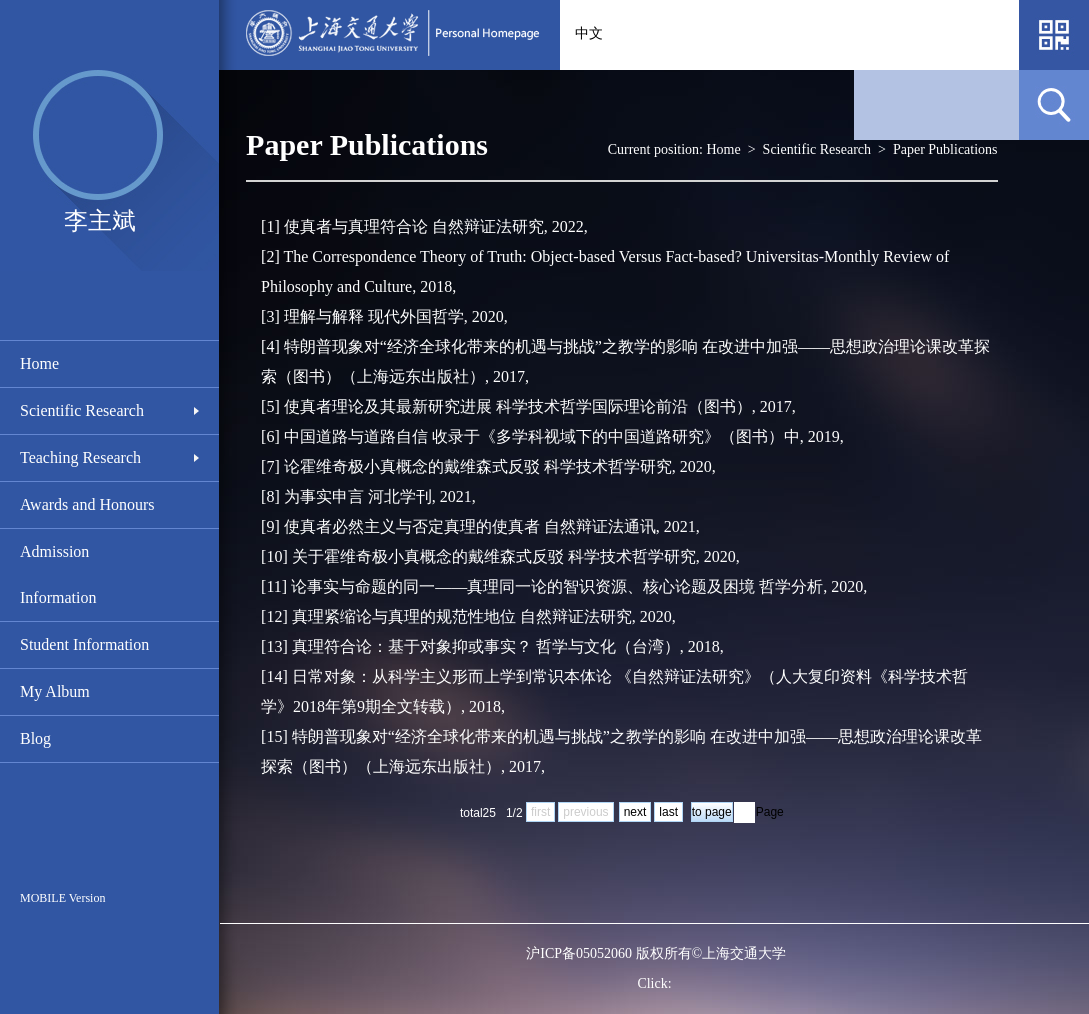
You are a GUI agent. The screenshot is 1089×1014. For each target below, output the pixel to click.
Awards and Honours (87, 504)
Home (39, 363)
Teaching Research (80, 457)
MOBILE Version (62, 898)
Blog (35, 738)
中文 (589, 33)
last (668, 812)
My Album (55, 691)
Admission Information (58, 574)
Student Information (84, 644)
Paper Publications (945, 149)
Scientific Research (82, 410)
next (635, 812)
